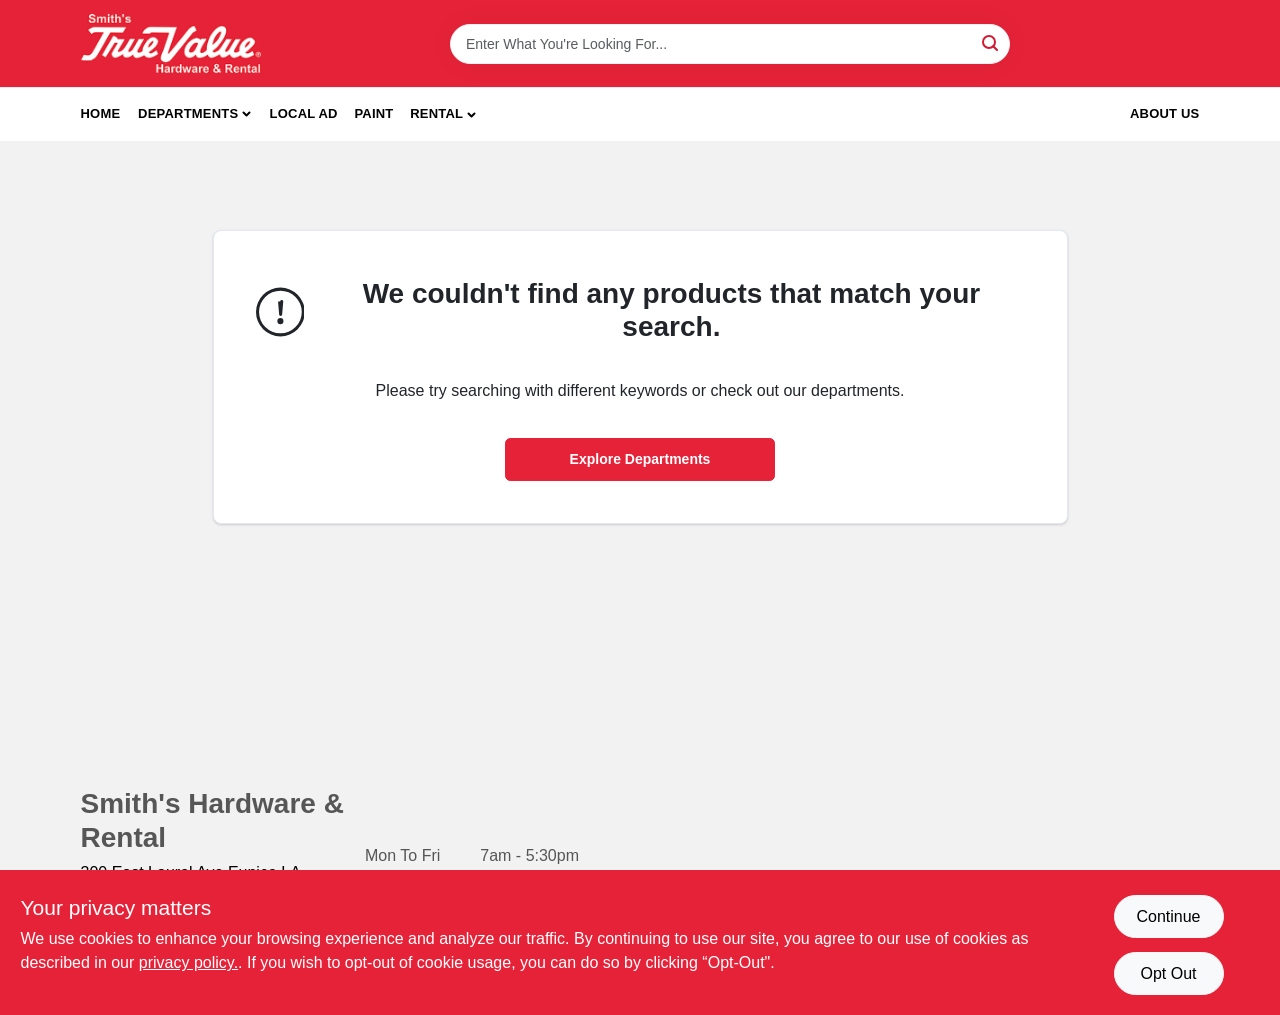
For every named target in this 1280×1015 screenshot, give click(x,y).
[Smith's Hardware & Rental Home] (171, 43)
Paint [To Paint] (373, 113)
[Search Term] (730, 44)
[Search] (991, 42)
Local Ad (304, 113)
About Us (1165, 113)
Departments (188, 113)
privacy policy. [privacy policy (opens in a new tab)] (188, 962)
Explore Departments (640, 459)
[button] (443, 114)
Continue (1168, 916)
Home (101, 113)
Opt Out (1168, 973)
